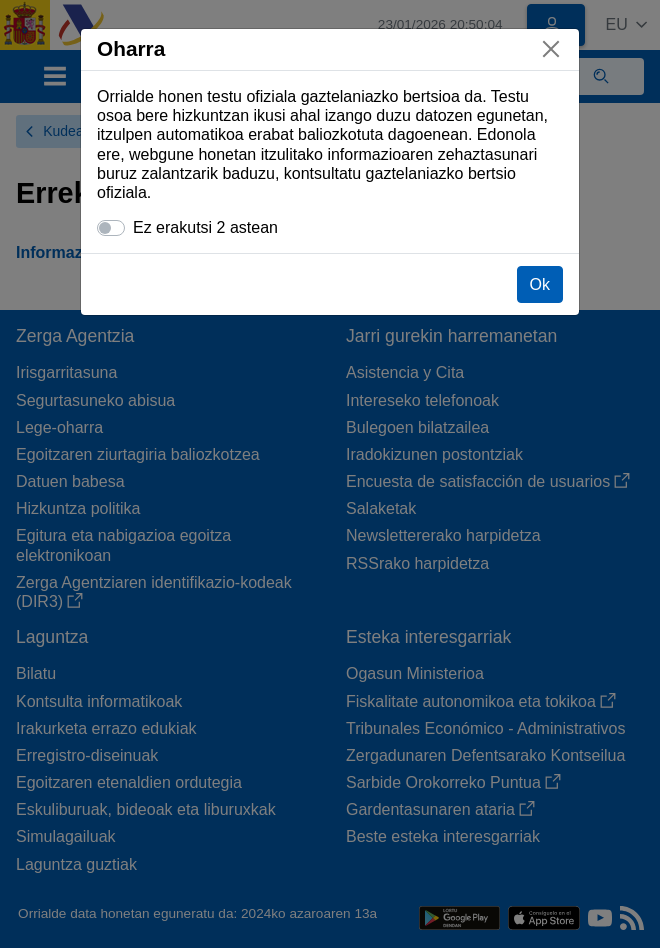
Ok (540, 284)
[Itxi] (551, 49)
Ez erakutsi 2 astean (205, 227)
